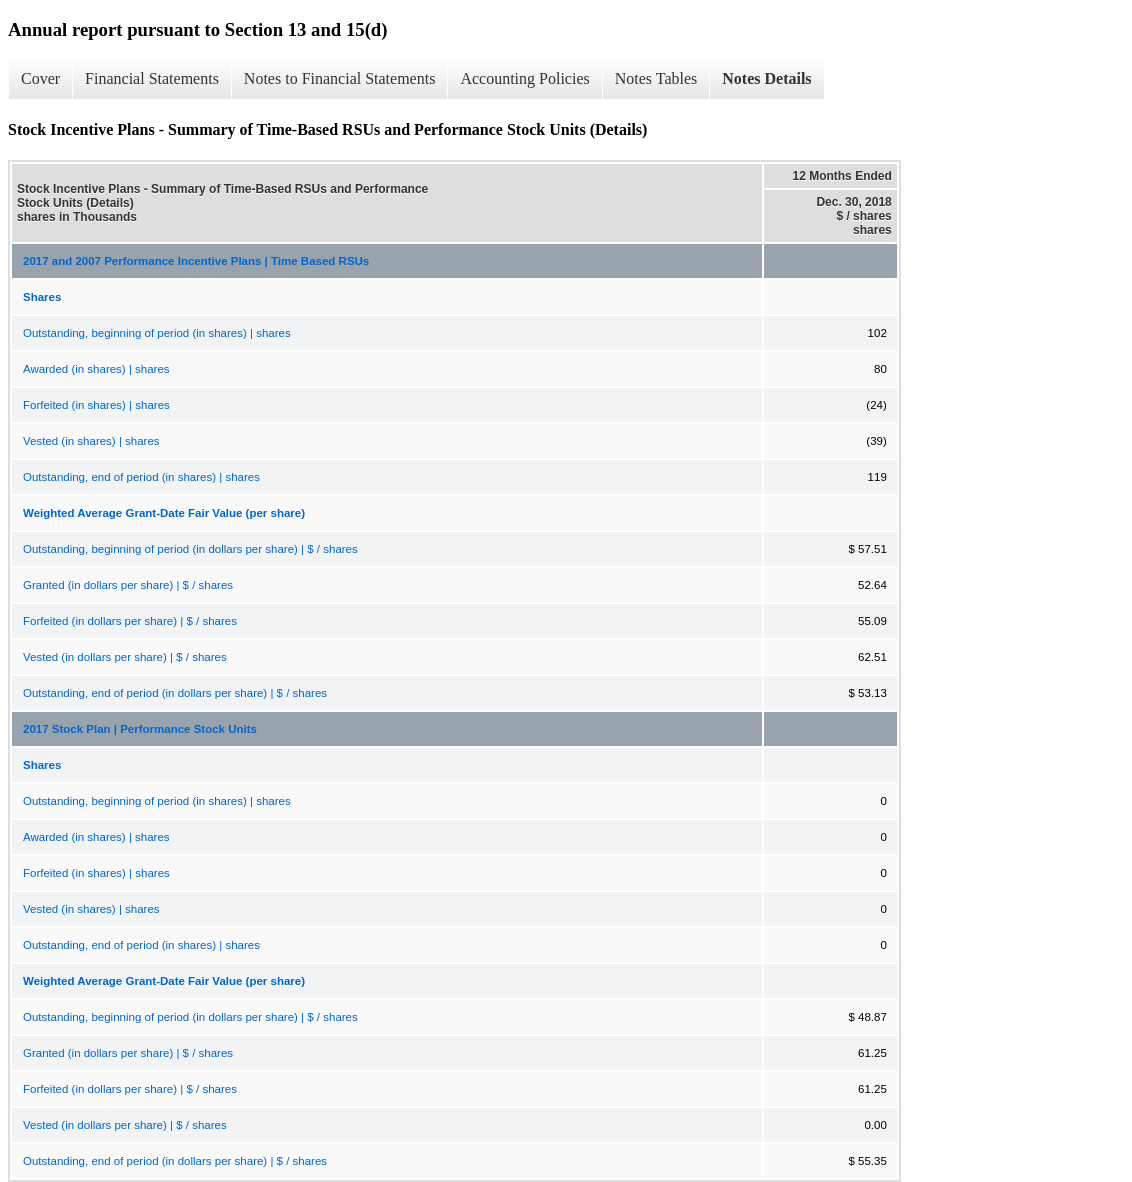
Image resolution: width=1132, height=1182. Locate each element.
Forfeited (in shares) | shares (96, 405)
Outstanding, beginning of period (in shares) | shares (157, 333)
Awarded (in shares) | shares (96, 369)
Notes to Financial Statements (340, 78)
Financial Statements (152, 78)
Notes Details (766, 78)
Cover (40, 78)
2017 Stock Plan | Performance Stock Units (140, 729)
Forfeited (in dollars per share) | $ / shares (130, 621)
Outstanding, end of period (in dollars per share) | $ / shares (175, 693)
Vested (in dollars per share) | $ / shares (125, 657)
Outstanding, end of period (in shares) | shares (141, 477)
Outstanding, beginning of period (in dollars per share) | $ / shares (190, 549)
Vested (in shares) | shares (91, 441)
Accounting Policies (524, 78)
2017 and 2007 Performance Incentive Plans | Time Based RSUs (196, 261)
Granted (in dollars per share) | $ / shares (128, 585)
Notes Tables (656, 78)
